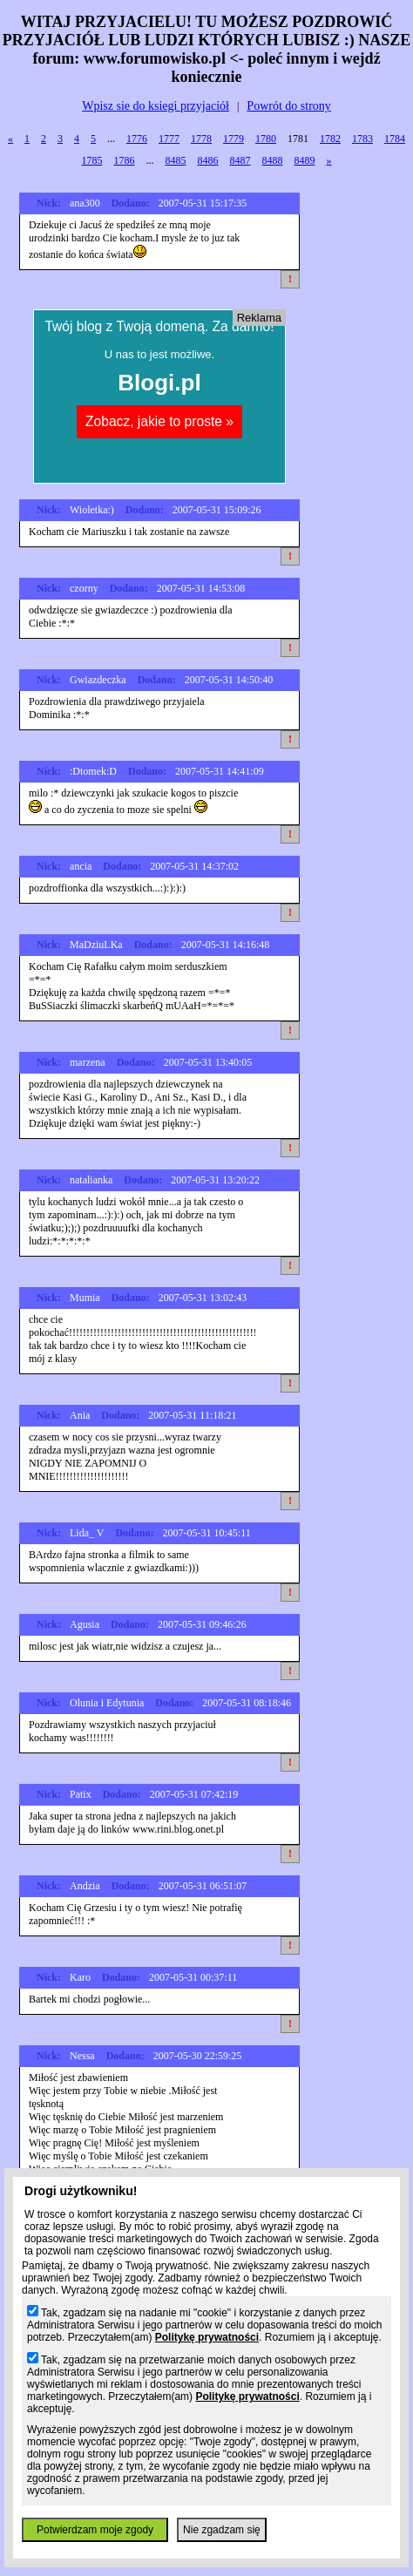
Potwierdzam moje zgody (95, 2530)
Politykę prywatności (207, 2337)
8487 (240, 160)
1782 (330, 138)
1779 (233, 138)
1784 (394, 138)
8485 (176, 160)
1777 (169, 138)
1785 (92, 160)
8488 (272, 160)
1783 (362, 138)
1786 (124, 160)
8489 (305, 160)
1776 (136, 138)
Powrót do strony (288, 105)
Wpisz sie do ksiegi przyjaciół (155, 105)
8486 (208, 160)
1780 (265, 138)
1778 (201, 138)
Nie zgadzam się (222, 2530)
